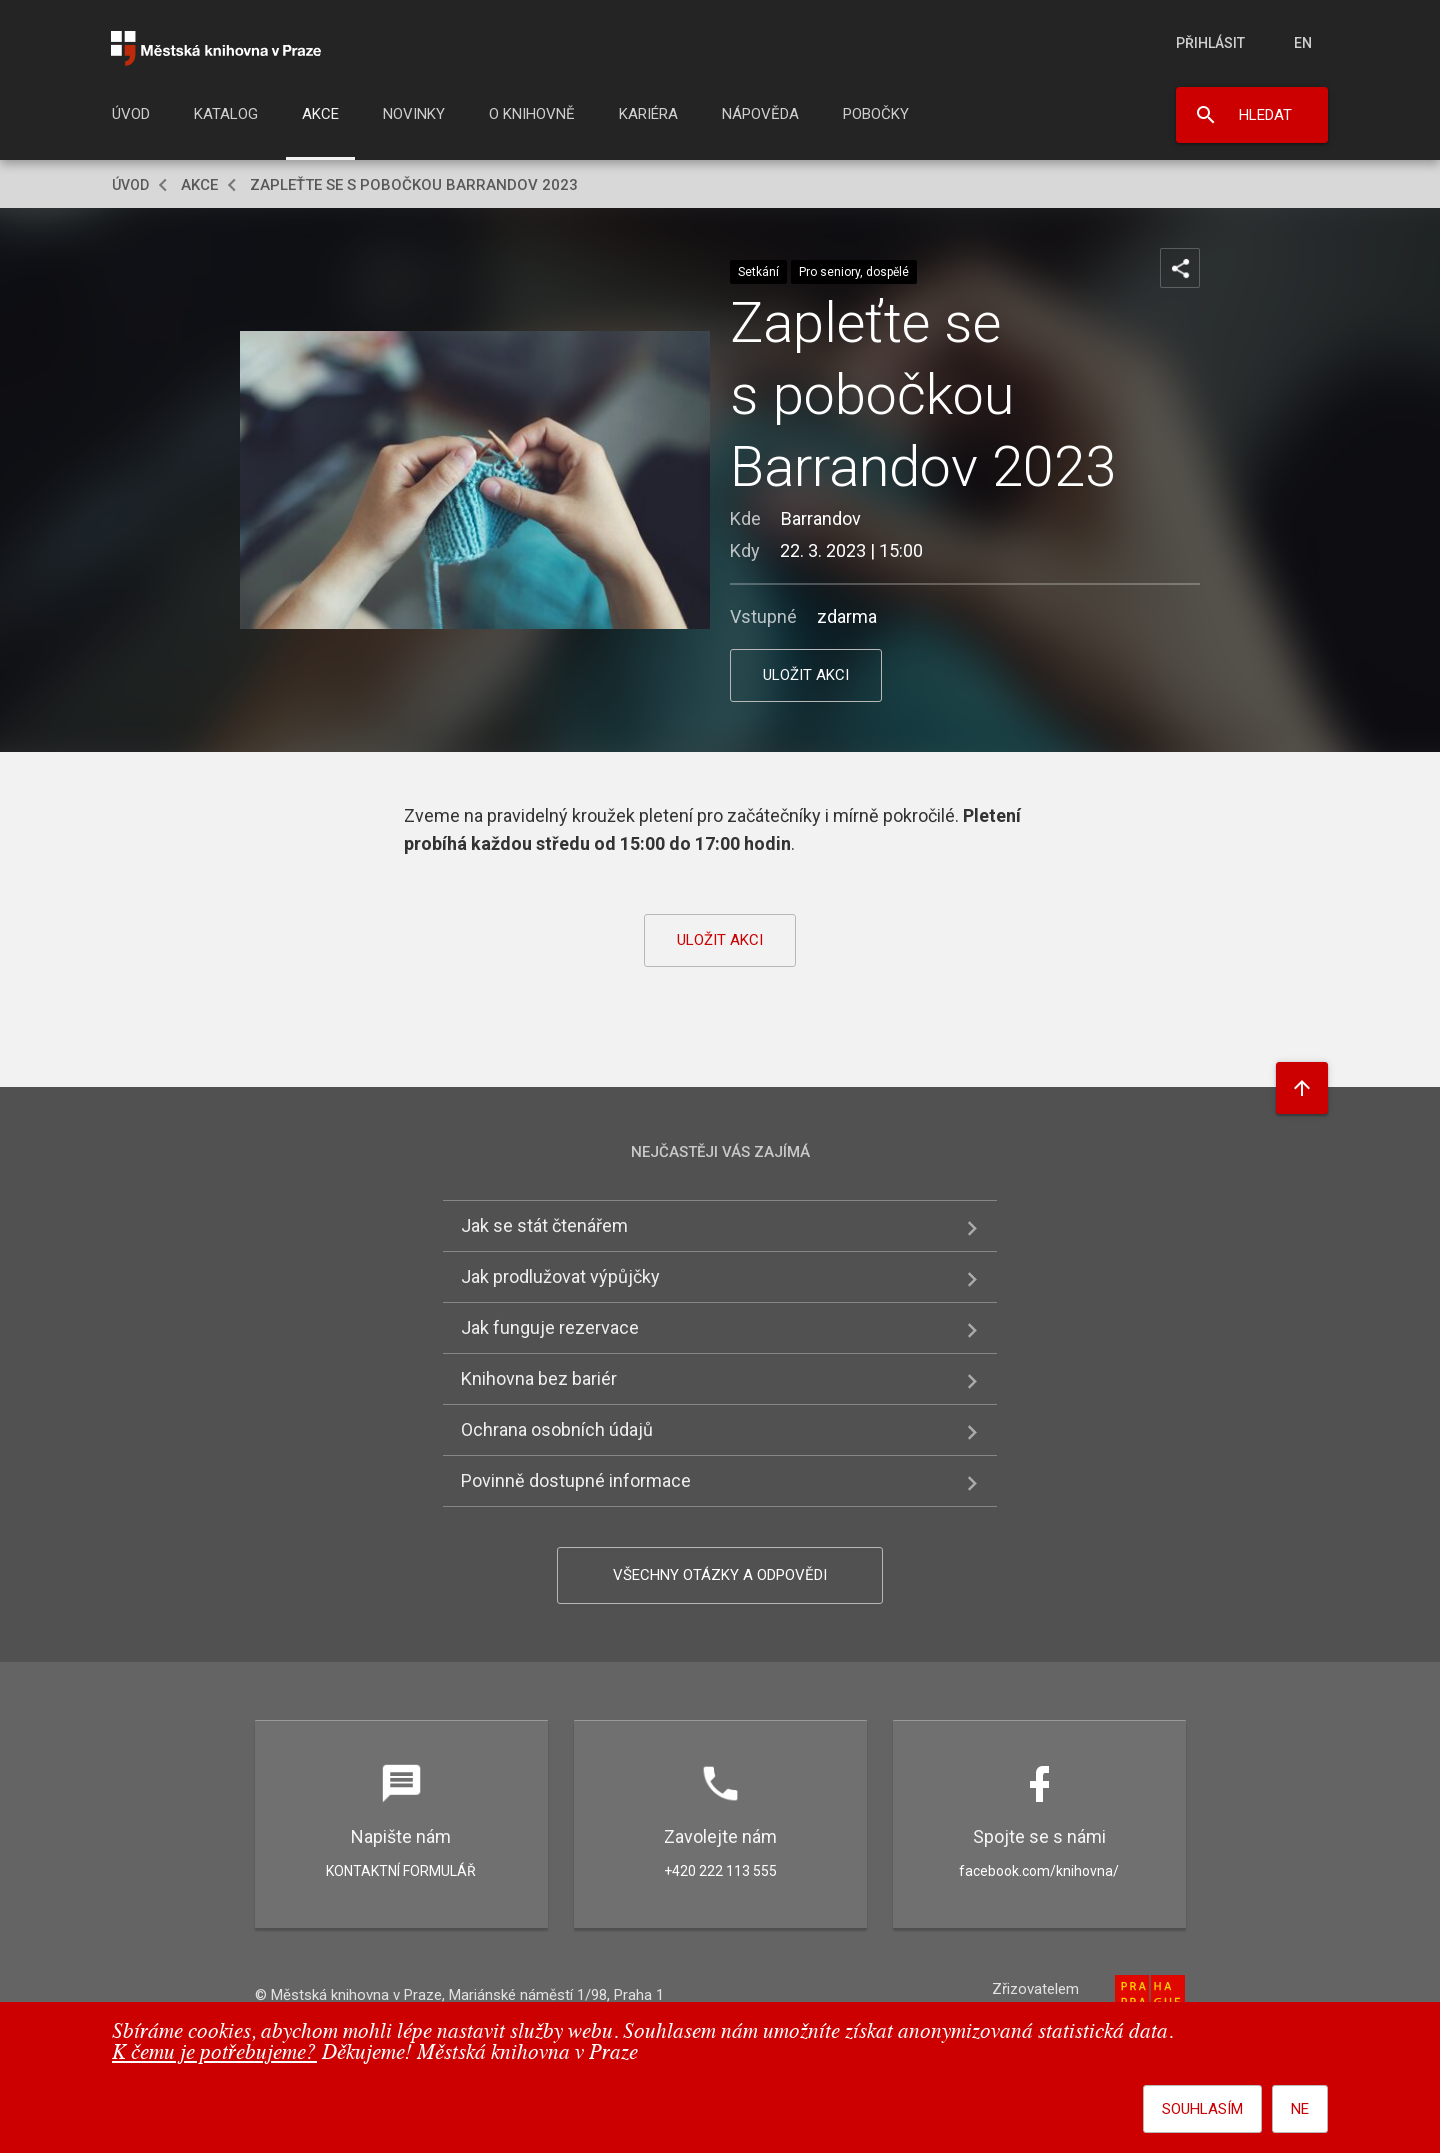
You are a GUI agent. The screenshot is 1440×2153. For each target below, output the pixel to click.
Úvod (131, 114)
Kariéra (648, 114)
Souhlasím (1202, 2109)
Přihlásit (1210, 43)
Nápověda (760, 114)
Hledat (1265, 115)
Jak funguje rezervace (550, 1327)
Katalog (226, 114)
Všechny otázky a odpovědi (720, 1575)
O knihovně (532, 114)
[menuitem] (131, 120)
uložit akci (806, 675)
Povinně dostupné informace (576, 1480)
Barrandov (821, 518)
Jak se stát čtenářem (544, 1225)
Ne (1300, 2109)
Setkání (758, 272)
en (1303, 43)
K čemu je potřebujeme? (214, 2053)
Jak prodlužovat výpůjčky (560, 1276)
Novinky (414, 114)
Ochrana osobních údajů (557, 1429)
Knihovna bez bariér (539, 1378)
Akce (320, 114)
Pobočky (876, 114)
